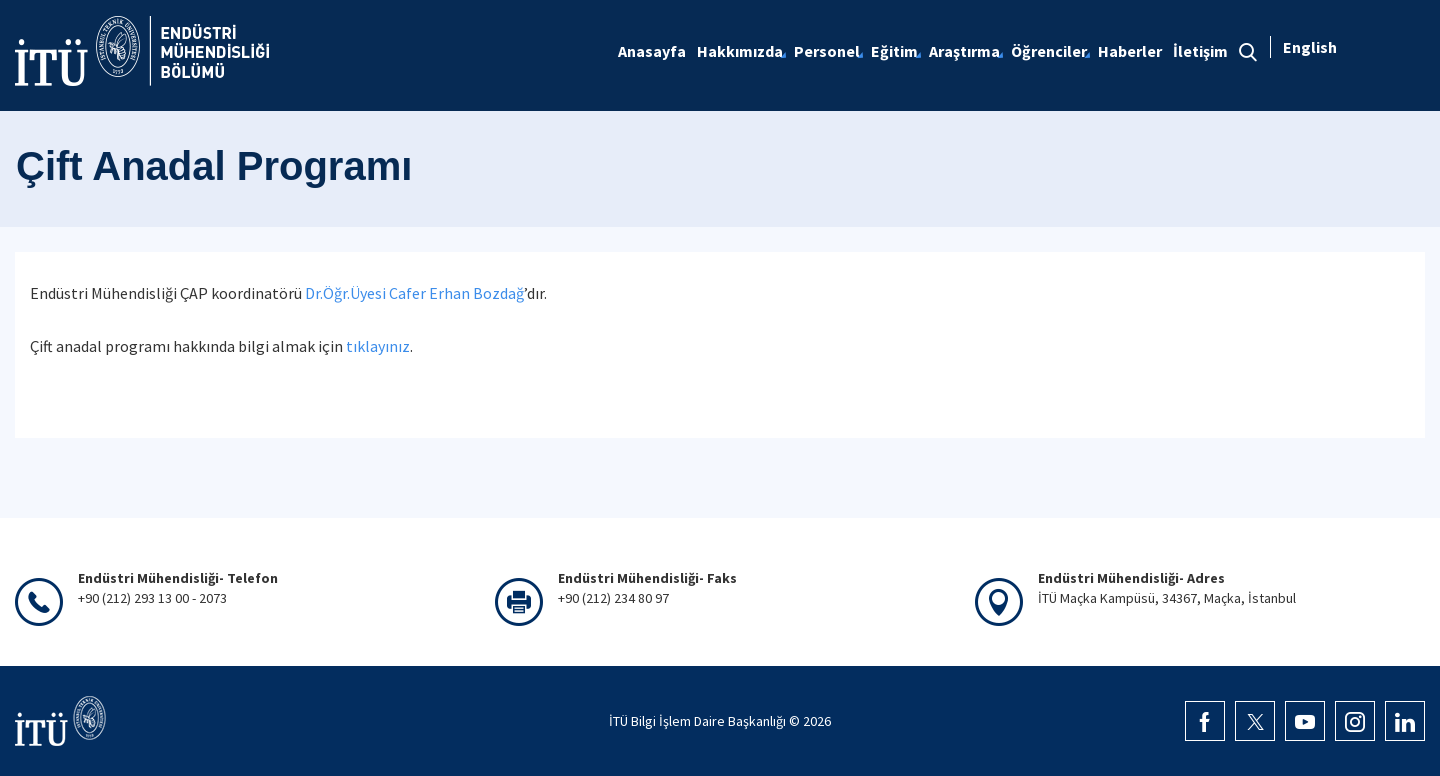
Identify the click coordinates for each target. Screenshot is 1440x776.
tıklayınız (378, 346)
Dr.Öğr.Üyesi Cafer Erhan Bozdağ (414, 293)
